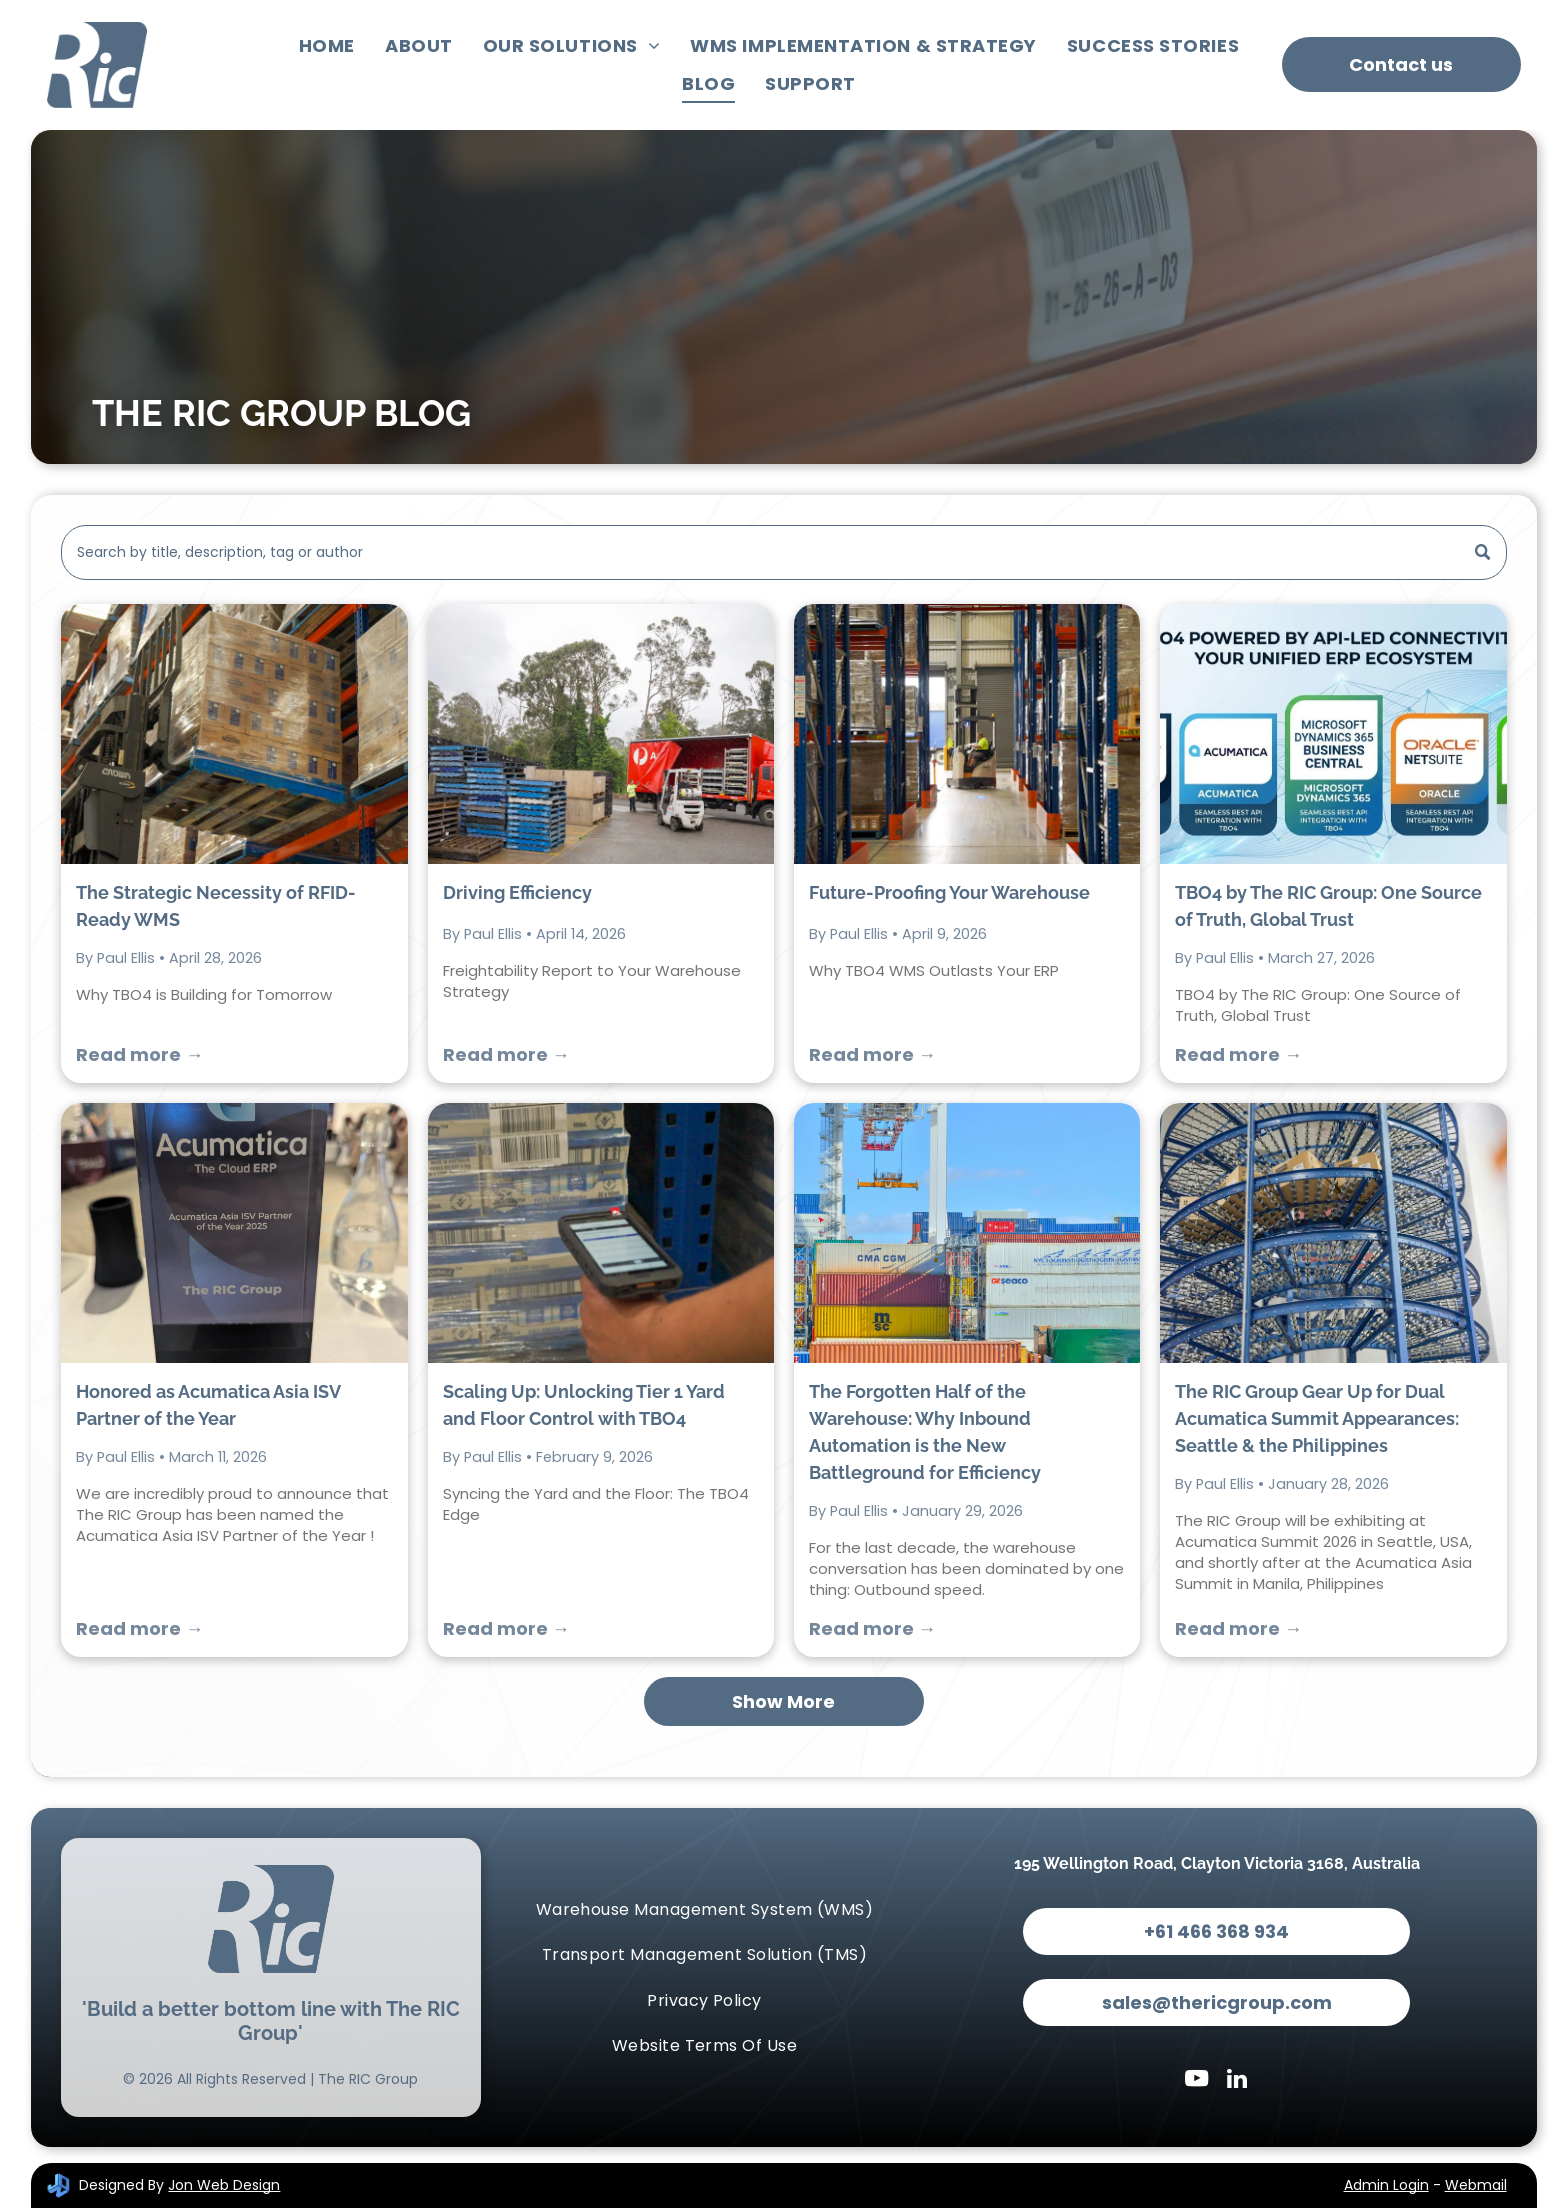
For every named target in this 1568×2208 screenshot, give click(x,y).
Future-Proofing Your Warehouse (949, 892)
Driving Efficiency (517, 892)
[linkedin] (1236, 2081)
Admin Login (1386, 2185)
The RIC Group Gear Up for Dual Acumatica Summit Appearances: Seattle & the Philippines (1317, 1418)
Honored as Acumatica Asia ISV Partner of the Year (208, 1405)
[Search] (783, 552)
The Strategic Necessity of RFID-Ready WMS (216, 906)
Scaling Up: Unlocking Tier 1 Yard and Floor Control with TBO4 (584, 1405)
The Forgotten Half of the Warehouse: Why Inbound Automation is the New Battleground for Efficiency (925, 1432)
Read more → (139, 1054)
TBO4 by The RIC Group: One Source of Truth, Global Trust (1328, 906)
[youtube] (1196, 2081)
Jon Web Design (224, 2185)
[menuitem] (327, 46)
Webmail (1476, 2185)
